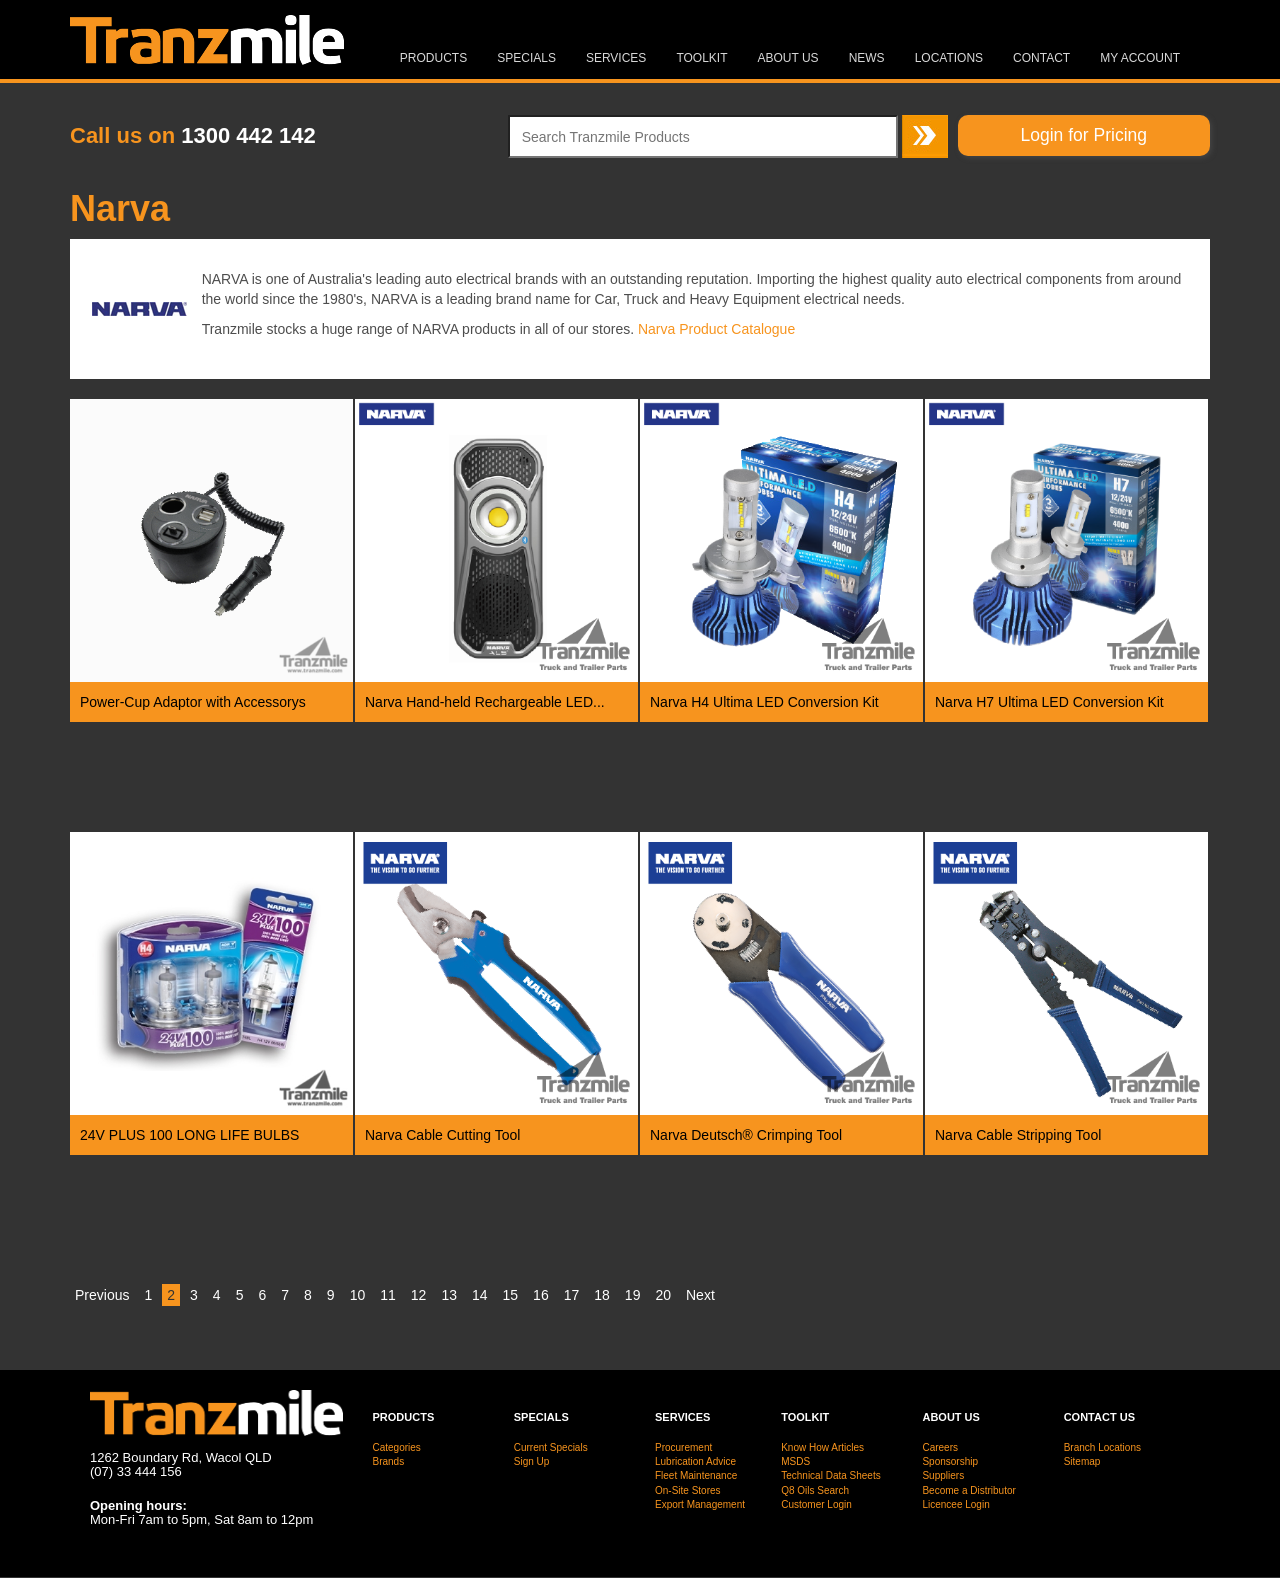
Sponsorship (950, 1461)
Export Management (700, 1504)
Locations (949, 58)
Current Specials (551, 1447)
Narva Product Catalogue (716, 329)
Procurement (683, 1447)
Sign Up (532, 1461)
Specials (526, 58)
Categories (397, 1447)
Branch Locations (1102, 1447)
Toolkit (701, 58)
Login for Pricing (1084, 135)
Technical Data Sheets (831, 1475)
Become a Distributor (968, 1490)
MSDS (795, 1461)
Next (700, 1295)
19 (633, 1295)
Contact (1041, 58)
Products (433, 58)
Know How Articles (822, 1447)
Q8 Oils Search (815, 1490)
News (867, 58)
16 (541, 1295)
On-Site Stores (688, 1490)
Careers (940, 1447)
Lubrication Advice (695, 1461)
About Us (788, 58)
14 (480, 1295)
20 (663, 1295)
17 (572, 1295)
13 (449, 1295)
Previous (102, 1295)
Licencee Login (955, 1504)
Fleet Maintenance (696, 1475)
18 (602, 1295)
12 (419, 1295)
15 (511, 1295)
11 (388, 1295)
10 (358, 1295)
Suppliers (943, 1475)
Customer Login (816, 1504)
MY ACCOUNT (1140, 58)
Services (616, 58)
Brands (389, 1461)
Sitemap (1082, 1461)
